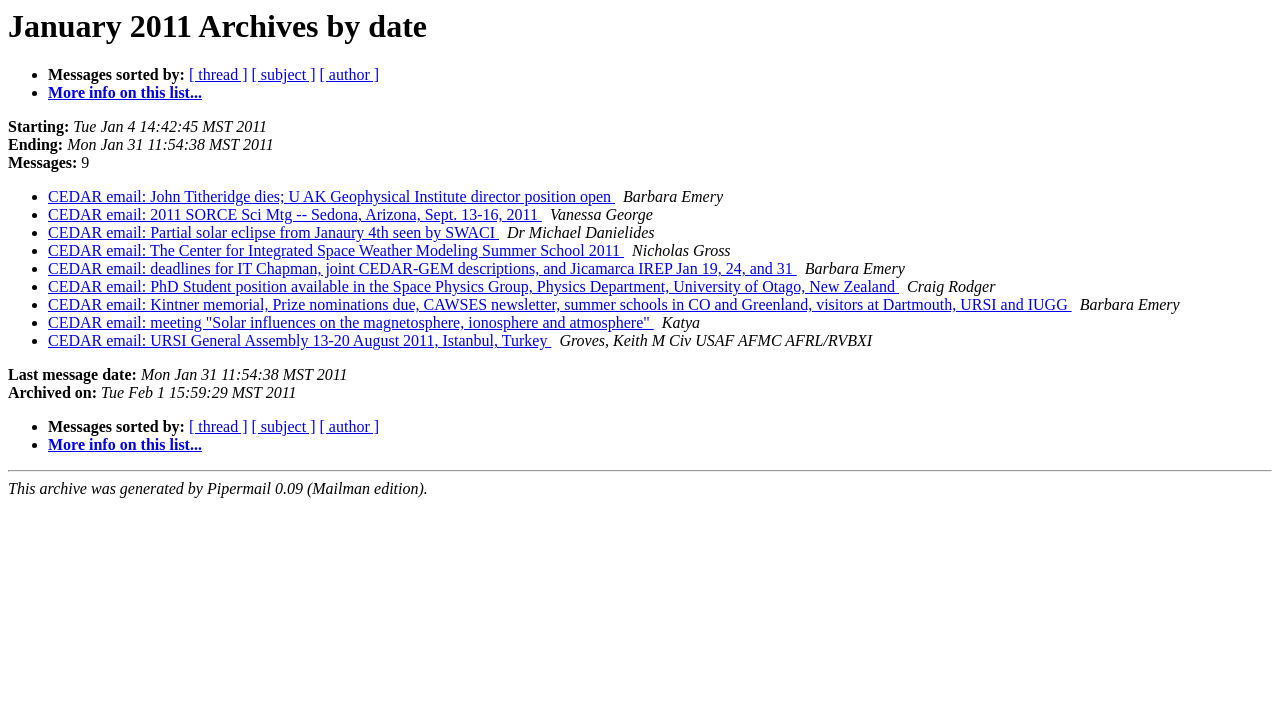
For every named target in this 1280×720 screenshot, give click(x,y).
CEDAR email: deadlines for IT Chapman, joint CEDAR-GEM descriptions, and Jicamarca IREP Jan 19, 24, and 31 (422, 268)
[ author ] (350, 74)
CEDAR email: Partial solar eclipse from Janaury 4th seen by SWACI (273, 232)
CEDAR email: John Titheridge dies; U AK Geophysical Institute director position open (331, 196)
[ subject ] (284, 74)
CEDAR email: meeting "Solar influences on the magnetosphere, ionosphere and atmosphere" (351, 322)
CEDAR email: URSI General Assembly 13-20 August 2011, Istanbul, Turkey (299, 340)
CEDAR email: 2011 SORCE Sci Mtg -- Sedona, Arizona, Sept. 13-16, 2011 (295, 214)
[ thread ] (218, 74)
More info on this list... (125, 92)
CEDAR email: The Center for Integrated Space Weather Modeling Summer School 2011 (336, 250)
